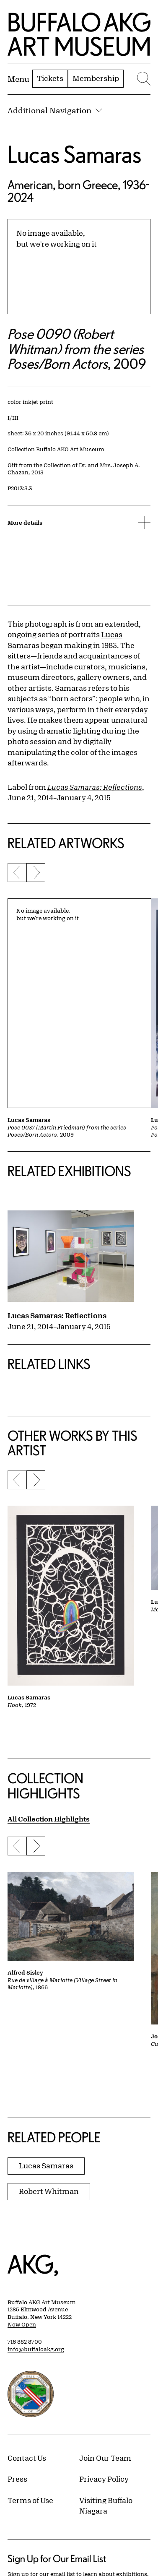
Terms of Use (30, 2500)
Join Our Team (105, 2458)
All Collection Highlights (49, 1819)
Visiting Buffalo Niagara (105, 2505)
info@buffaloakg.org (36, 2349)
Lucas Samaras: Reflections (57, 1315)
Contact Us (27, 2458)
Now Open (22, 2324)
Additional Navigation (55, 110)
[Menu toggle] (18, 79)
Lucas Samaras (74, 154)
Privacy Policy (104, 2479)
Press (17, 2479)
